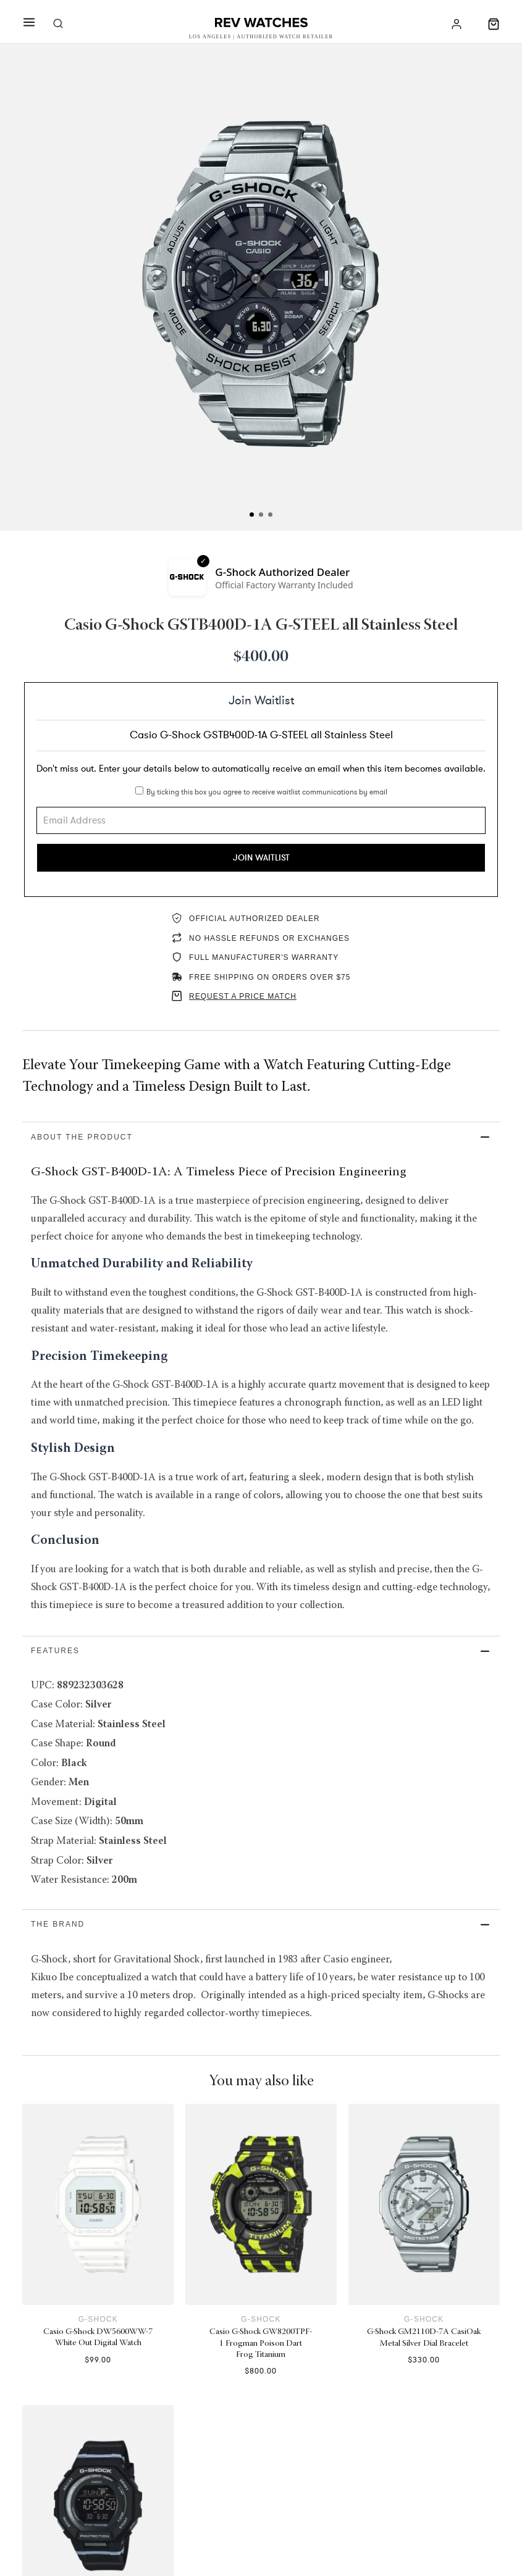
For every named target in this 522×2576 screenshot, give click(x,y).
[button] (260, 1137)
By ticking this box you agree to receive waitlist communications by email (266, 792)
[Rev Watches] (261, 24)
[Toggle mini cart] (493, 24)
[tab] (251, 514)
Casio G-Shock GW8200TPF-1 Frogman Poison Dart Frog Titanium (260, 2371)
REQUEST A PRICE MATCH (243, 997)
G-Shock (98, 2346)
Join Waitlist (261, 858)
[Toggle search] (58, 24)
